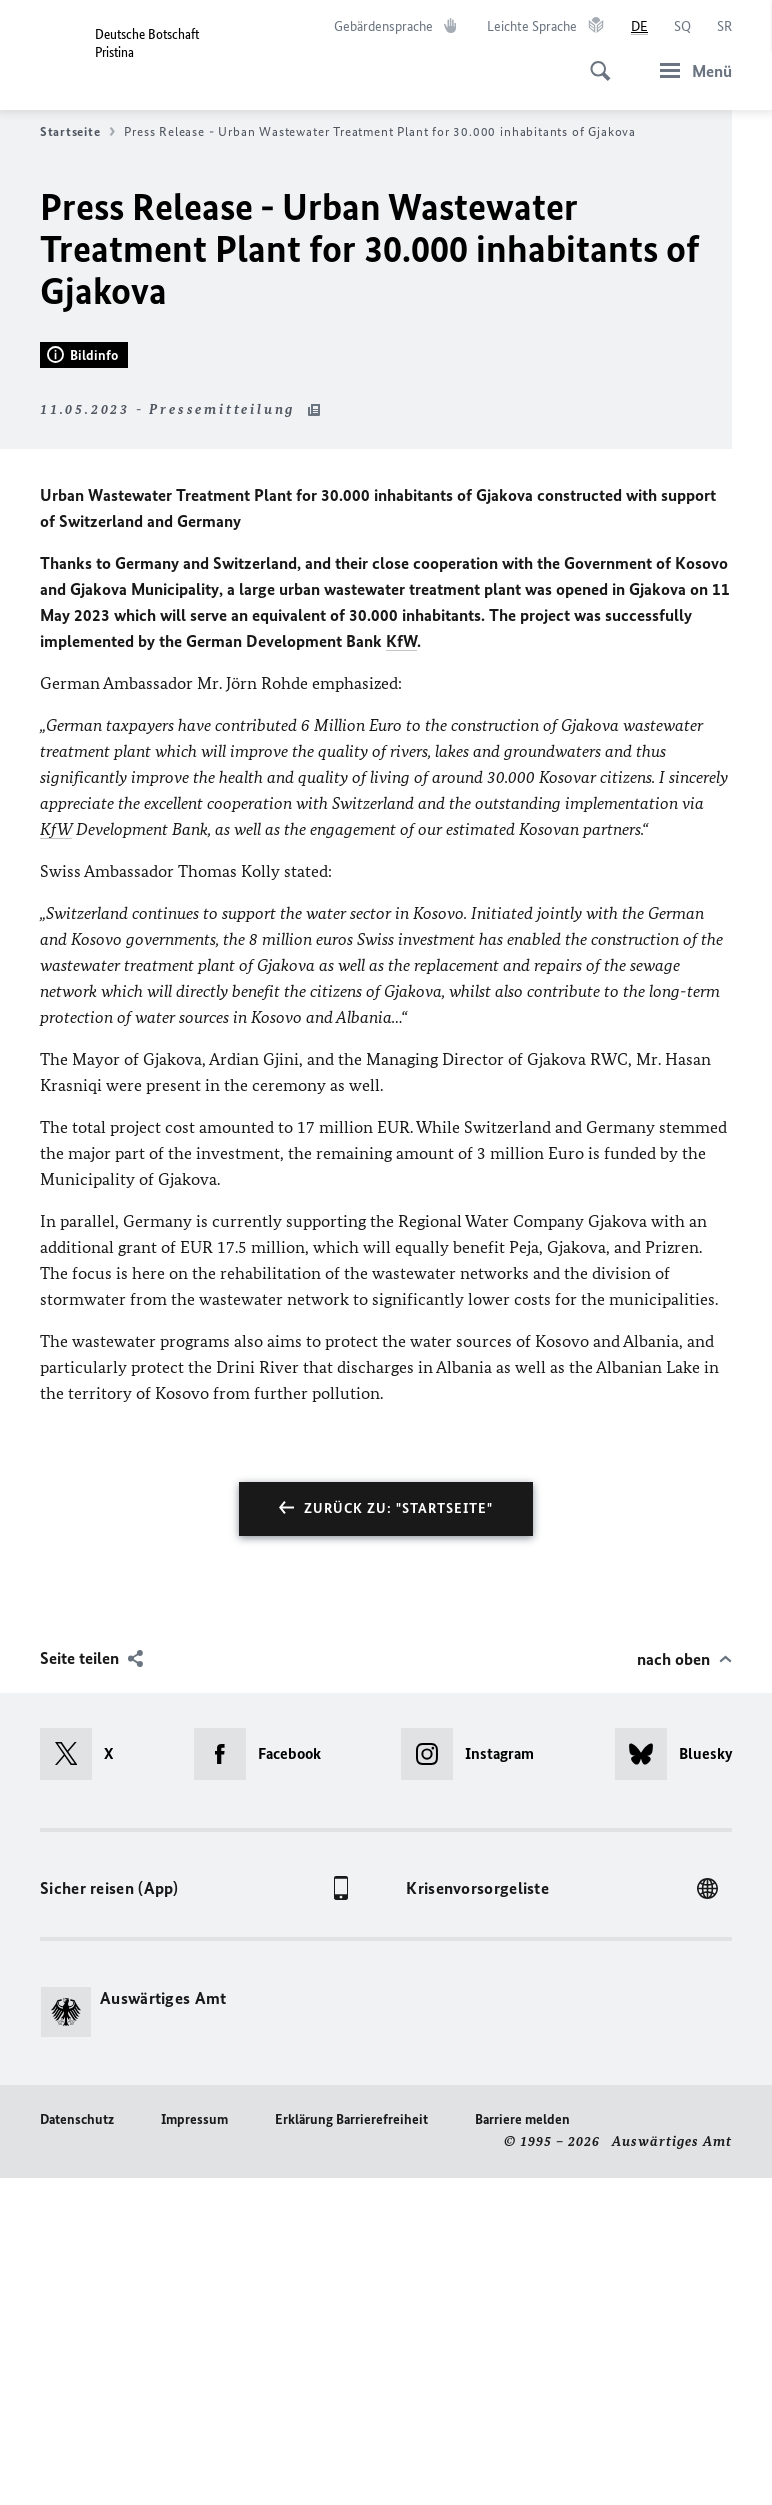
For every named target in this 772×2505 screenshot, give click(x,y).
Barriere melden (522, 2447)
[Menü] (690, 70)
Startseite (77, 132)
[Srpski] (724, 27)
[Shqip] (682, 27)
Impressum (194, 2447)
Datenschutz (77, 2447)
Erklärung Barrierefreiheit (351, 2447)
